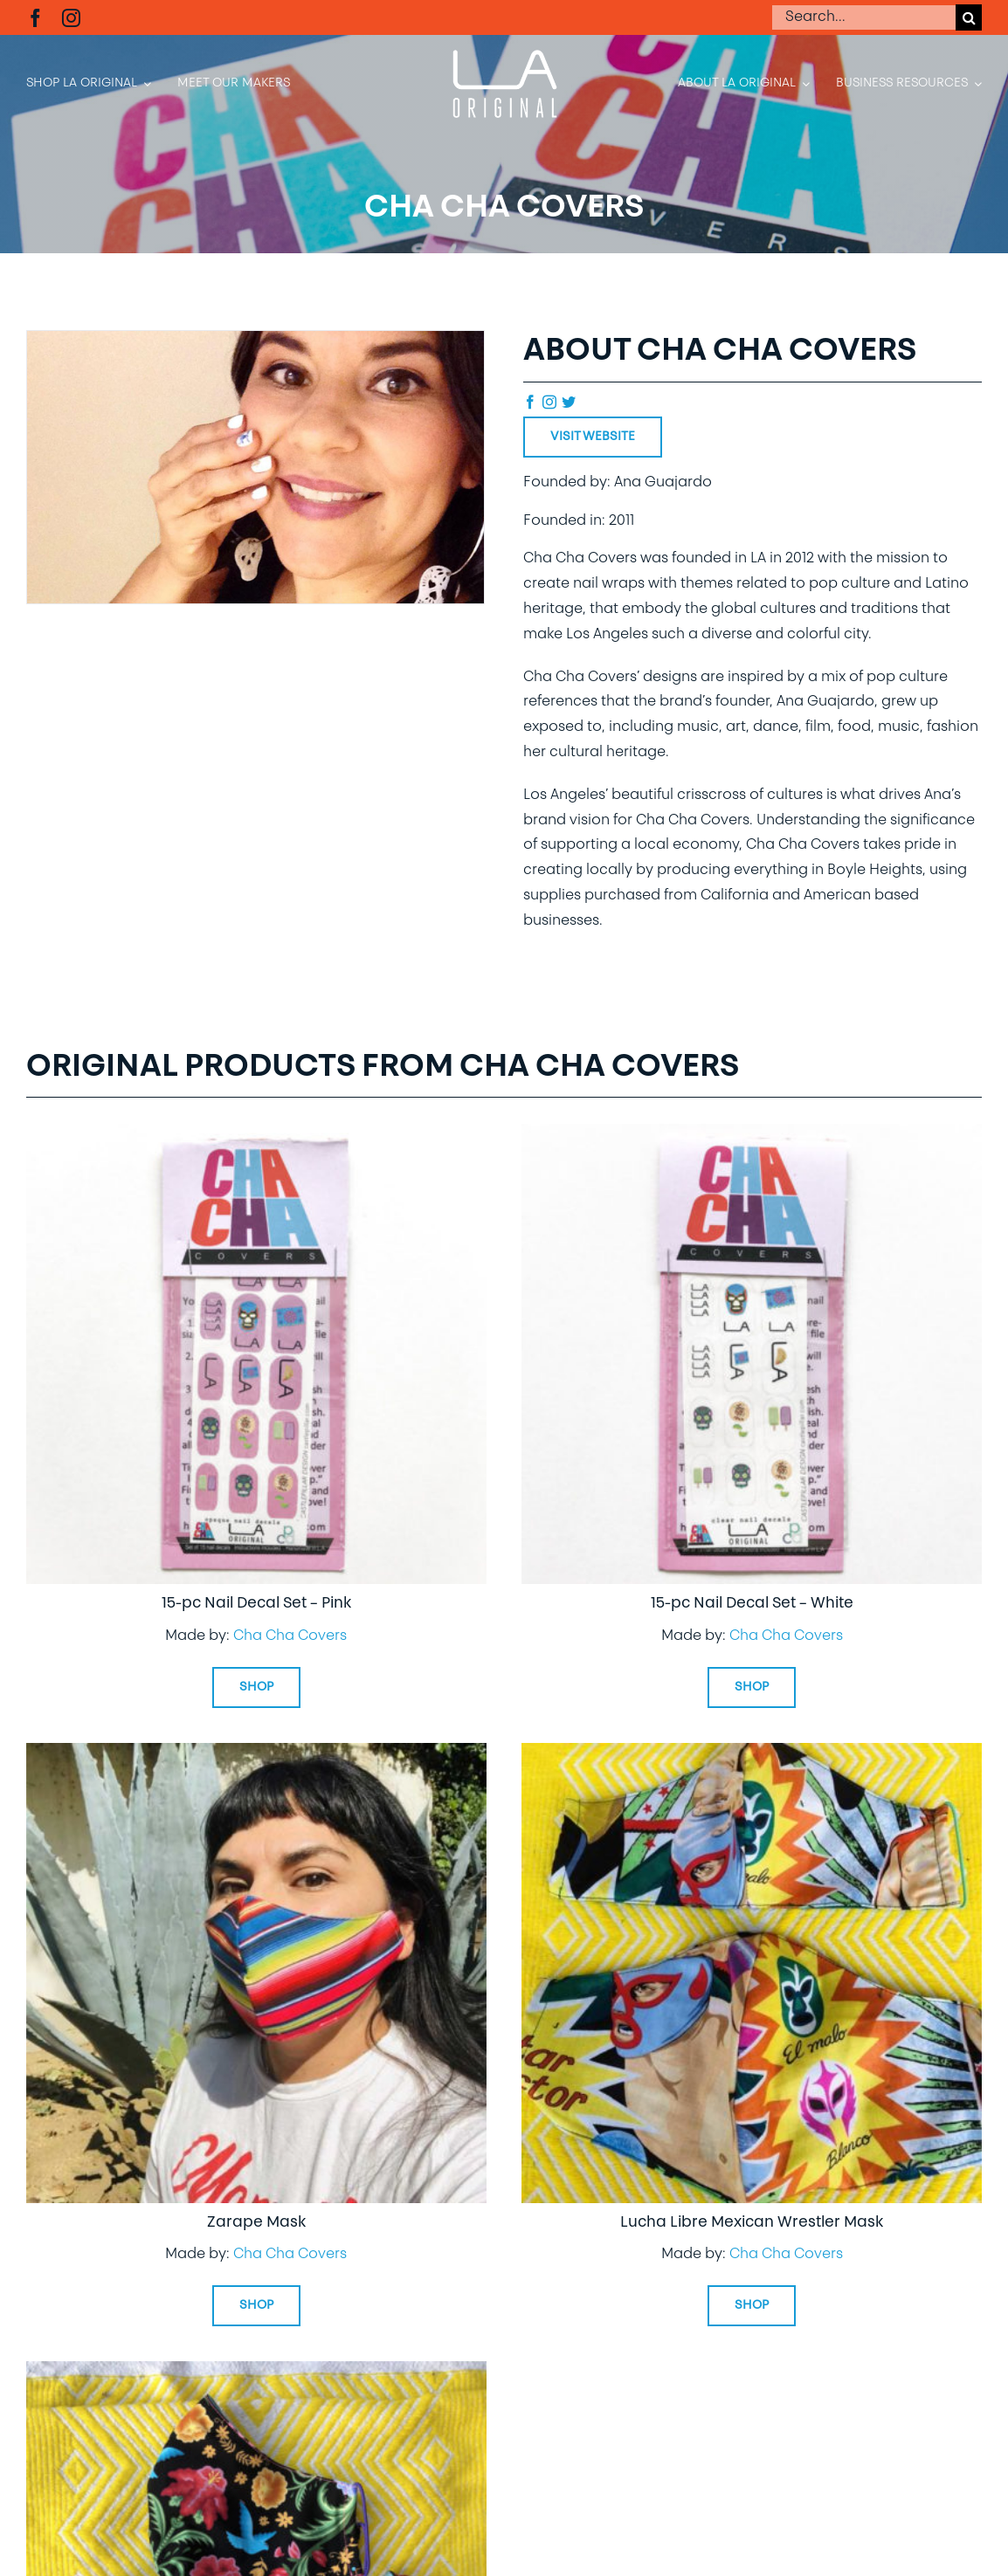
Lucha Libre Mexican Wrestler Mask (751, 2222)
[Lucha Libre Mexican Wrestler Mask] (751, 1755)
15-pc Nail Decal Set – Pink (256, 1603)
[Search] (969, 17)
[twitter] (569, 402)
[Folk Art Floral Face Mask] (256, 2373)
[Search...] (863, 17)
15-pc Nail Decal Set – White (752, 1603)
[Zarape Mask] (256, 1755)
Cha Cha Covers (290, 1636)
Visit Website (592, 437)
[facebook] (35, 18)
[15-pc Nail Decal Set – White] (751, 1136)
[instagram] (71, 18)
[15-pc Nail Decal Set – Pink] (256, 1136)
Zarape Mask (256, 2222)
